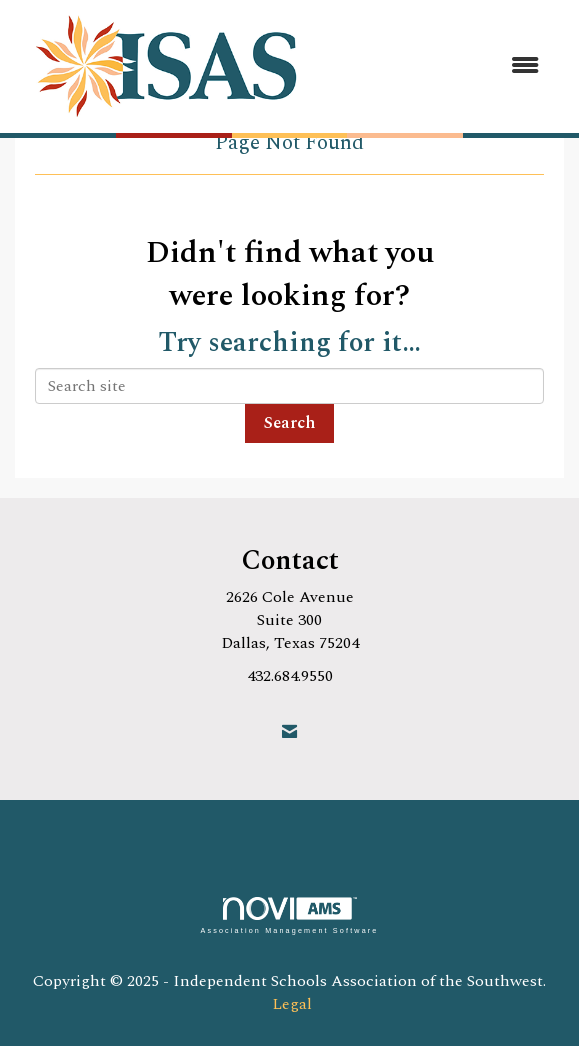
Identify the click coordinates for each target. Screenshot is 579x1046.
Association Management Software (289, 915)
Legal (292, 1004)
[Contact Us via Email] (289, 732)
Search (289, 423)
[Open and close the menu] (441, 66)
